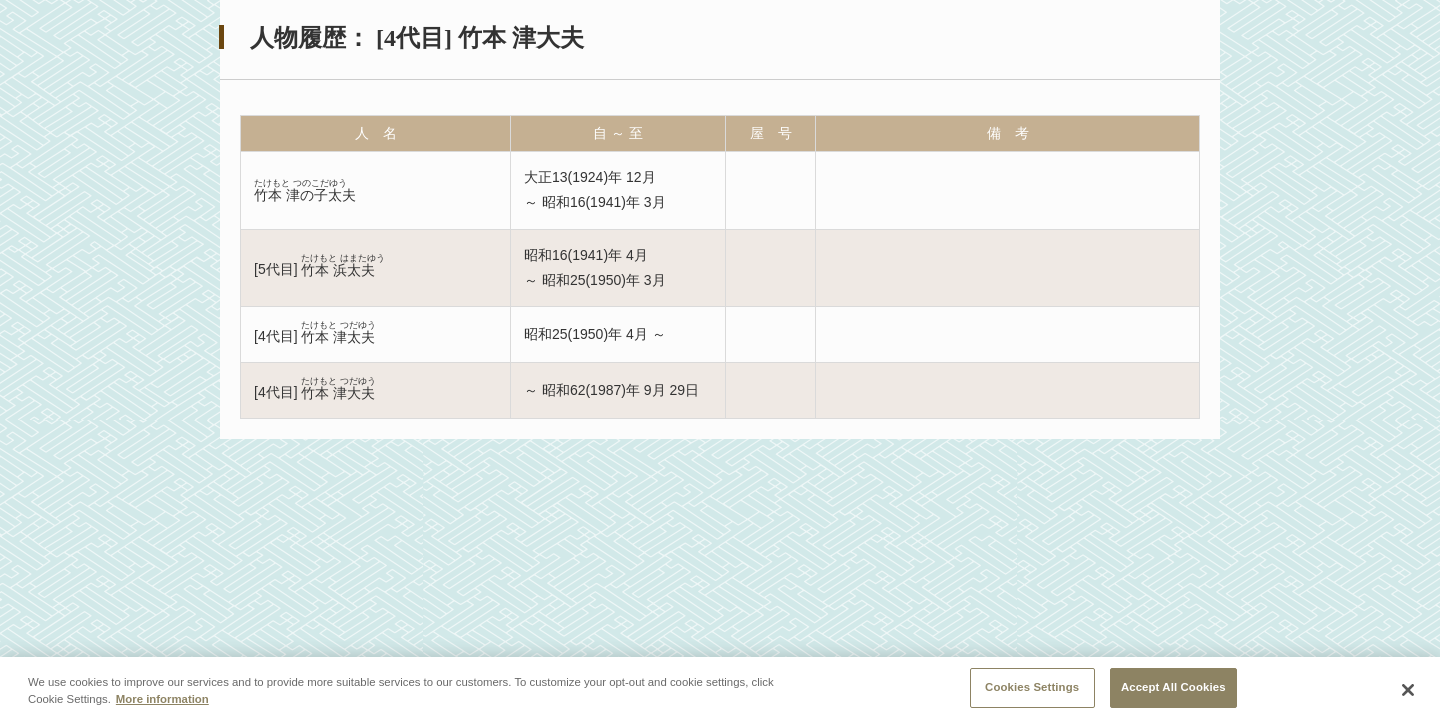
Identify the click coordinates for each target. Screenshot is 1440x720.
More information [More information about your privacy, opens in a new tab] (162, 705)
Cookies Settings (1032, 693)
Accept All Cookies (1173, 693)
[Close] (1408, 695)
